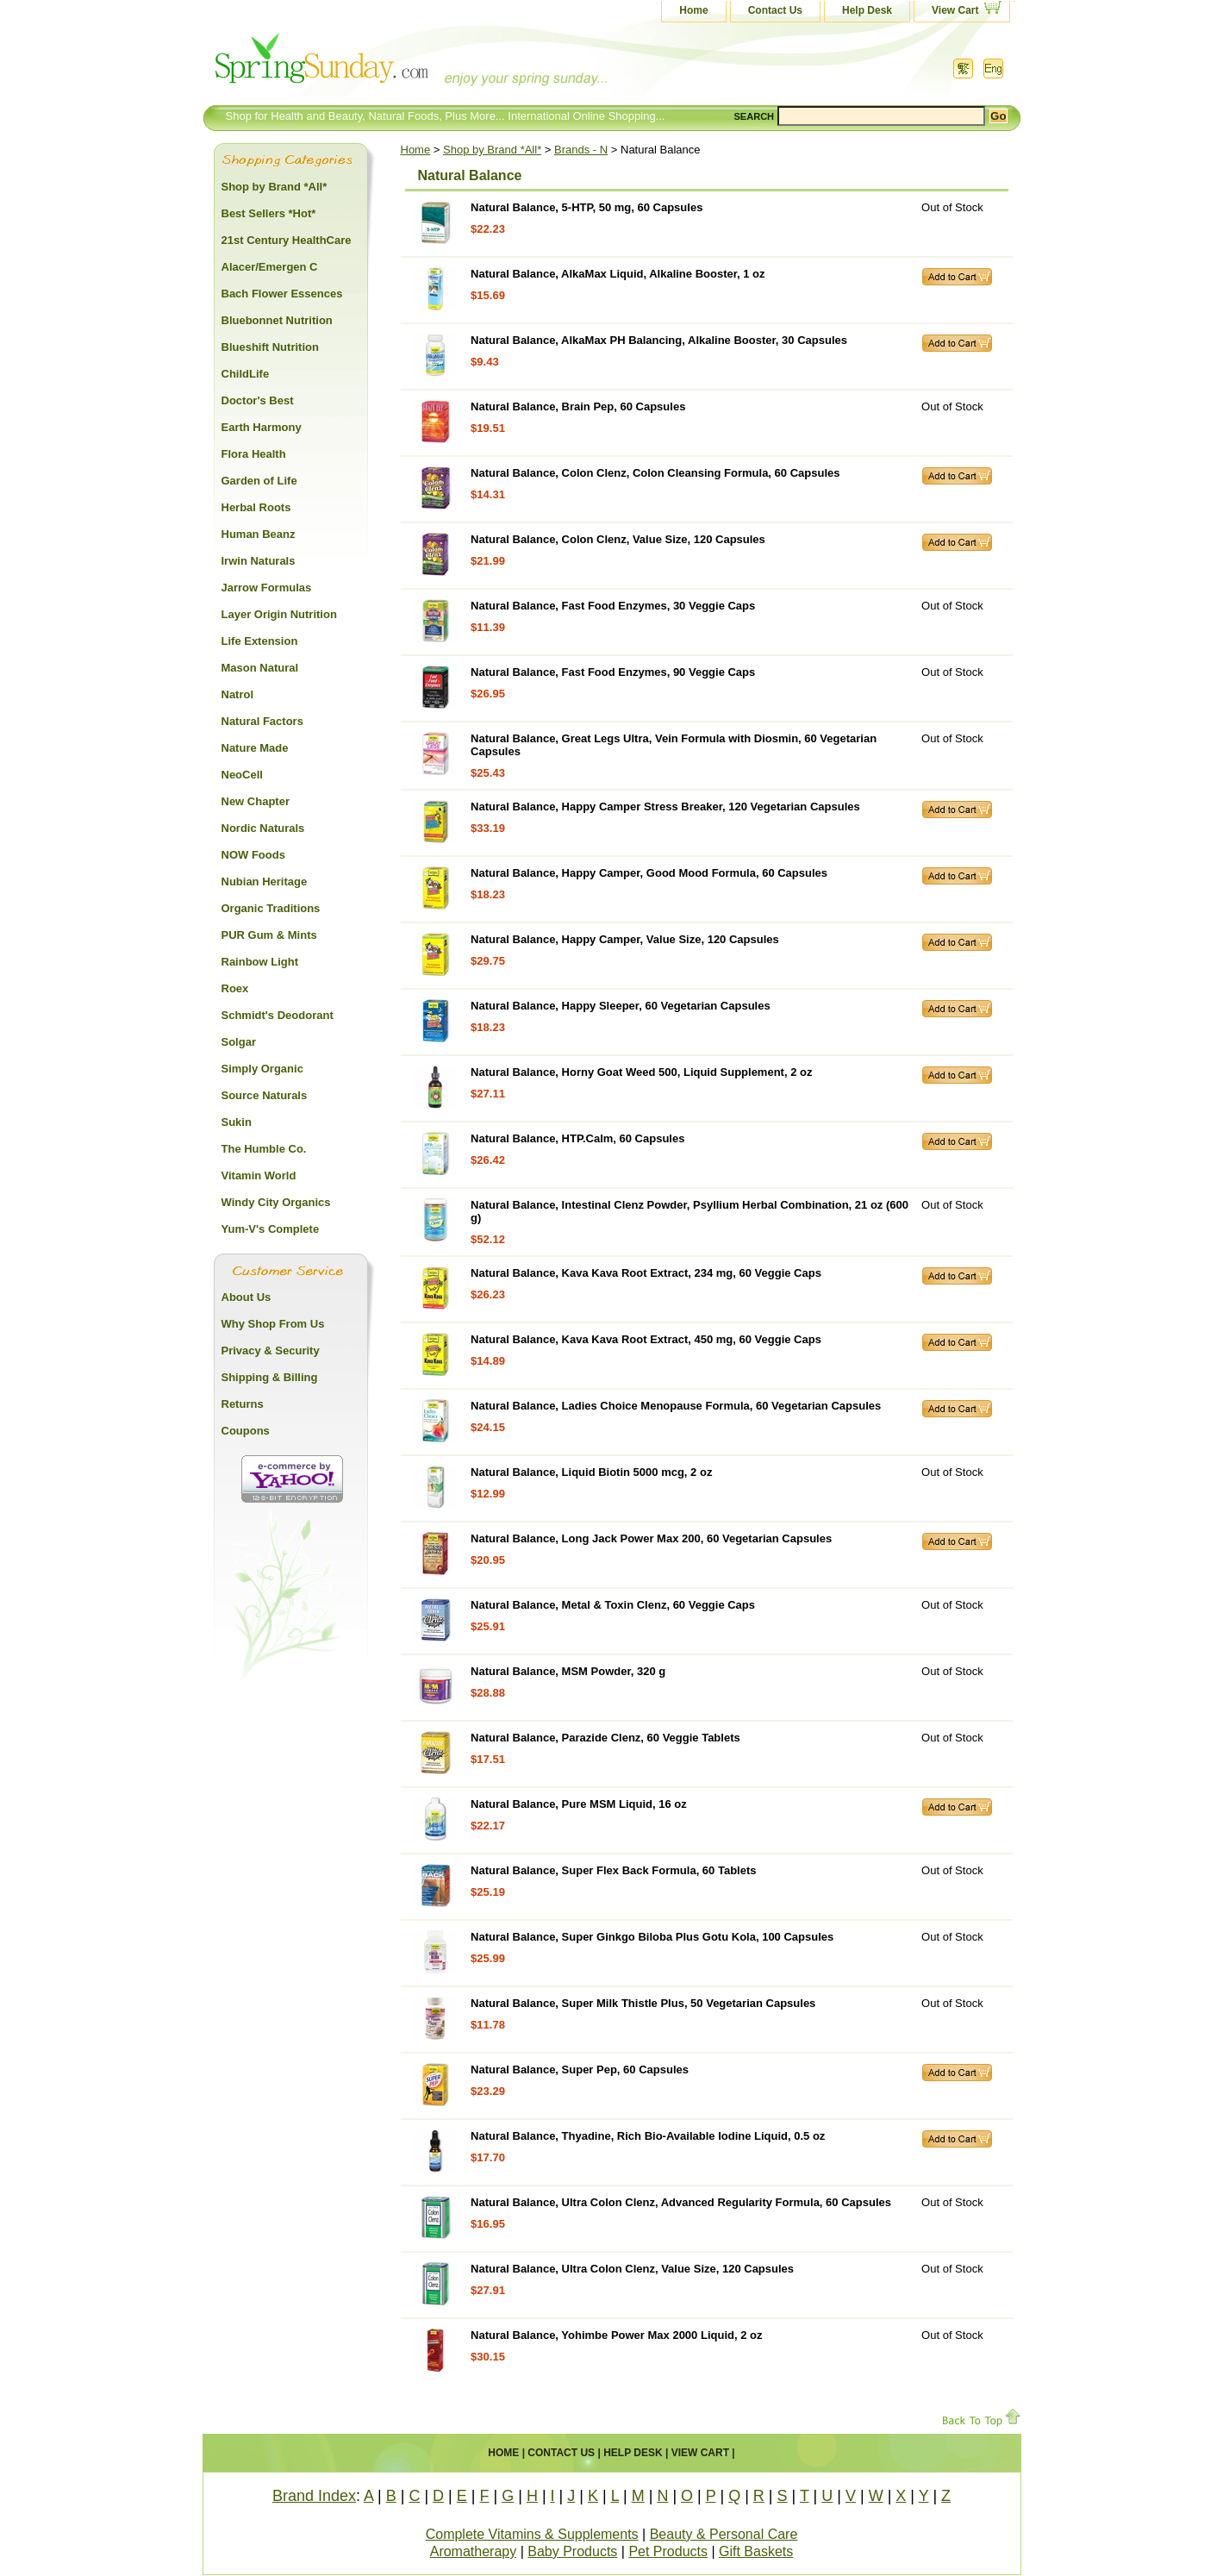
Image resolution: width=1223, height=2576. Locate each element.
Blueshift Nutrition (270, 347)
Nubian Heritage (265, 881)
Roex (235, 988)
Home (693, 10)
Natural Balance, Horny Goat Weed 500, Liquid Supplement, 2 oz (641, 1072)
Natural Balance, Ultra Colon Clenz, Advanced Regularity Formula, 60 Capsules (681, 2202)
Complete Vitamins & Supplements (532, 2534)
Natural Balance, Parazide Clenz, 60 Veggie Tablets (605, 1737)
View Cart (955, 10)
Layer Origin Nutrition (279, 614)
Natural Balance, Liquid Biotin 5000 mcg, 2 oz (591, 1472)
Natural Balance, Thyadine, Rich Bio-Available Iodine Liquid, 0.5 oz (648, 2135)
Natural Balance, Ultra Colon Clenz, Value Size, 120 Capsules (632, 2268)
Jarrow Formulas (267, 587)
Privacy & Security (271, 1350)
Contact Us (775, 10)
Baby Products (572, 2551)
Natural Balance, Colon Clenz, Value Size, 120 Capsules (618, 539)
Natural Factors (262, 721)
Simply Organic (262, 1068)
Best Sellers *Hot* (269, 213)
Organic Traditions (271, 908)
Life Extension (260, 641)
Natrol (238, 694)
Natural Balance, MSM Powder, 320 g (568, 1671)
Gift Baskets (756, 2551)
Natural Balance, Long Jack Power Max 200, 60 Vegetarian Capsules (651, 1538)
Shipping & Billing (270, 1377)
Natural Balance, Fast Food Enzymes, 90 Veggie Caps (613, 672)
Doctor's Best (258, 400)
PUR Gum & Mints (269, 934)
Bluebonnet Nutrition (277, 320)
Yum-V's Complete (271, 1228)
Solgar (239, 1041)
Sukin (237, 1122)
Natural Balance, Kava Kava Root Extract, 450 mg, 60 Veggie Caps (646, 1339)
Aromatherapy (473, 2551)
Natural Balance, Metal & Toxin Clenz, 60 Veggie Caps (613, 1604)
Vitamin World (259, 1175)
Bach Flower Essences (282, 293)
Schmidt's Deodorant (278, 1015)
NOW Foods (253, 854)
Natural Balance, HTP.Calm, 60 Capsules (577, 1138)
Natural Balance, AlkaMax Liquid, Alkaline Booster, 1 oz (617, 273)
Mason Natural (260, 667)
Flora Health (254, 453)
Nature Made (255, 747)
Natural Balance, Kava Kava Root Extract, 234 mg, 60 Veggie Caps (646, 1272)
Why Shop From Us (273, 1323)
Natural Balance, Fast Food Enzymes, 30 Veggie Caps (613, 605)
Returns (243, 1403)
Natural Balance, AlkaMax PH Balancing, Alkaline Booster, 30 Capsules (659, 340)
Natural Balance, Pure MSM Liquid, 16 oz (579, 1804)
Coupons (246, 1430)
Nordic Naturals (263, 828)
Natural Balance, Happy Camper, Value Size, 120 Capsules (625, 939)
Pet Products (668, 2551)
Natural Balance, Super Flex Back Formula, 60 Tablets (613, 1870)
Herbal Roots (256, 507)
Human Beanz (259, 534)
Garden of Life (259, 480)
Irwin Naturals (259, 560)
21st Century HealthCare (287, 240)
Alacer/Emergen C (270, 266)
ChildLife (246, 373)
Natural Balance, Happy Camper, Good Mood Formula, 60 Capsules (649, 872)
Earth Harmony (262, 427)
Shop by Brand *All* (492, 149)
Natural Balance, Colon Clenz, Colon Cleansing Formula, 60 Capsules (655, 472)
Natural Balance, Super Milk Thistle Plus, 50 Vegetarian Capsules (643, 2003)
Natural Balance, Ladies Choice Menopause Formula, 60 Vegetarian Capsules (676, 1405)
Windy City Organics (276, 1202)
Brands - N (581, 149)
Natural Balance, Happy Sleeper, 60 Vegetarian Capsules (621, 1005)
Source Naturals (265, 1095)
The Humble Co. (264, 1148)
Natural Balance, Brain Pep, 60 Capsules (578, 406)
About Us (246, 1297)
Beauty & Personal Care (724, 2534)
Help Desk (867, 10)
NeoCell (242, 774)
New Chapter (256, 801)
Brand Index (314, 2495)
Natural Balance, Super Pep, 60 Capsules (580, 2069)
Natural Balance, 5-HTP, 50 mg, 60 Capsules (586, 207)
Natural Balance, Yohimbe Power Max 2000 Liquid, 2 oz (616, 2335)
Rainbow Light (260, 961)
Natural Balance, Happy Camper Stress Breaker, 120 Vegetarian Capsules (665, 806)
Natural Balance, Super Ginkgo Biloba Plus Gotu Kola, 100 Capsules (652, 1936)
